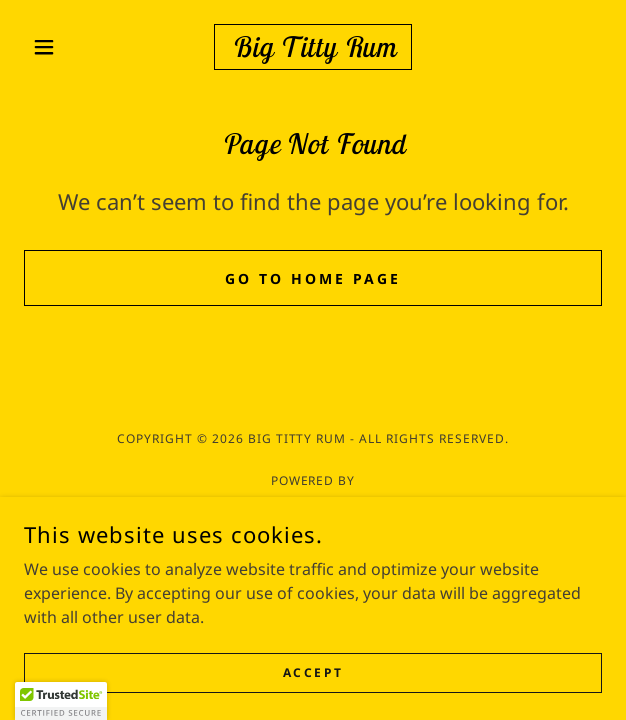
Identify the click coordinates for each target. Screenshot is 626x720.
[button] (67, 47)
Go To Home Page (313, 278)
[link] (313, 47)
